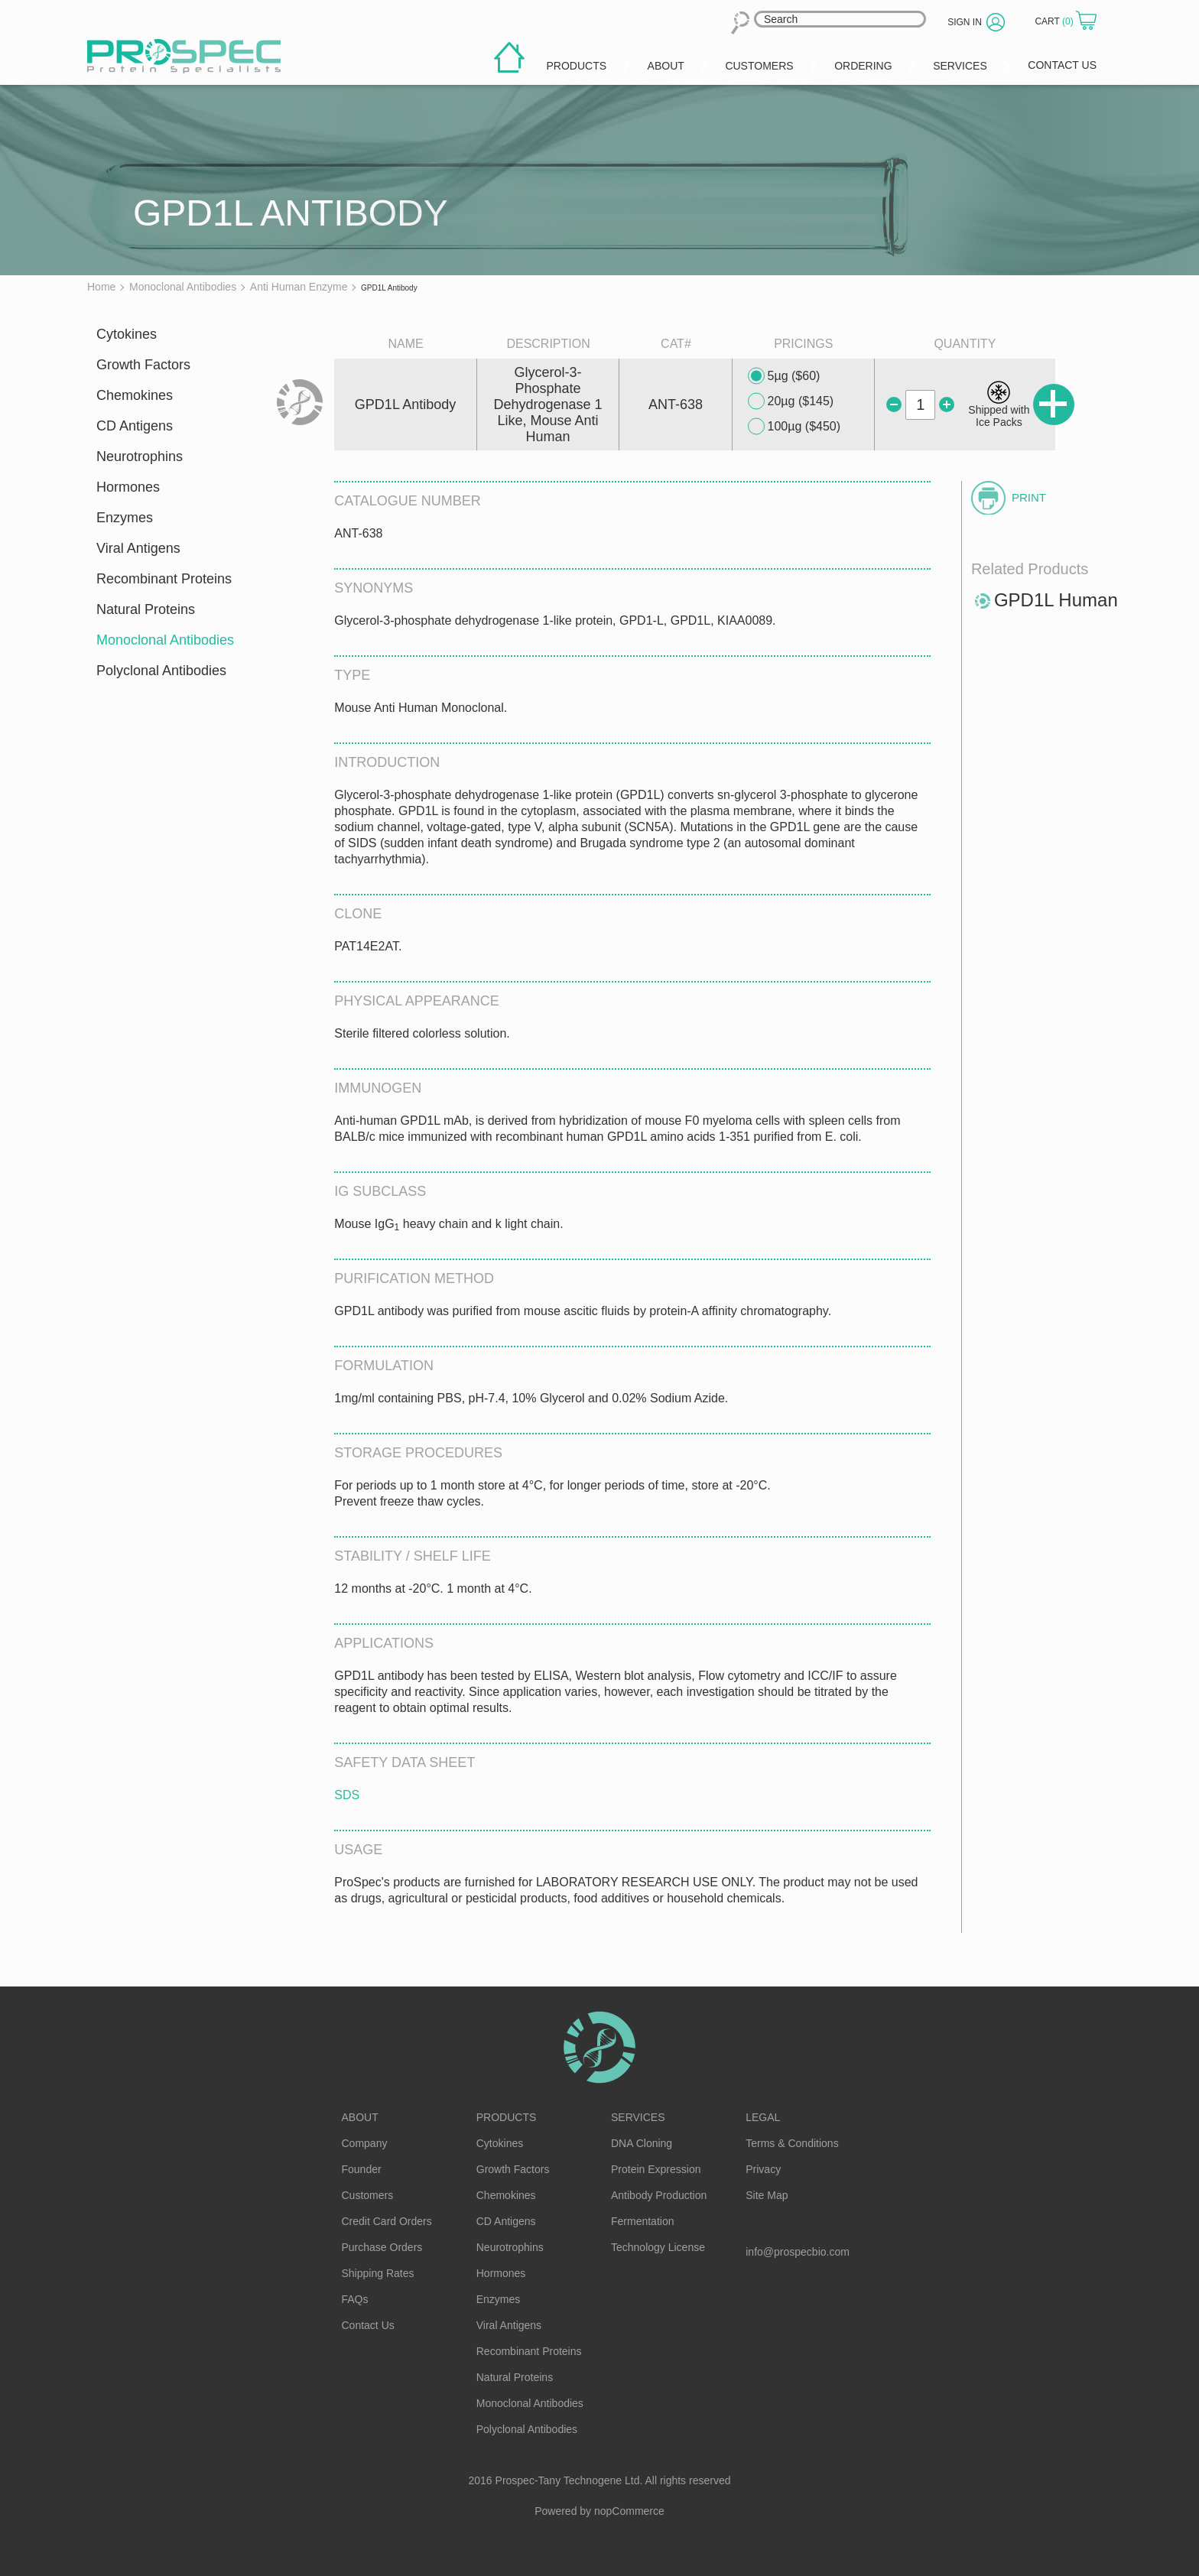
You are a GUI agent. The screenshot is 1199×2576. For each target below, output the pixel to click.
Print (1029, 497)
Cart (1055, 21)
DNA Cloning (641, 2143)
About (360, 2117)
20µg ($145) (791, 401)
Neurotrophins (139, 456)
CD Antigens (134, 426)
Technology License (658, 2247)
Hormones (128, 487)
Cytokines (126, 334)
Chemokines (134, 395)
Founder (362, 2169)
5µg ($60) (784, 376)
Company (365, 2143)
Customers (368, 2195)
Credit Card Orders (387, 2221)
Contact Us (368, 2325)
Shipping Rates (378, 2273)
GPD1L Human (1056, 600)
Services (638, 2117)
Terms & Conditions (792, 2143)
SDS (346, 1794)
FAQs (355, 2299)
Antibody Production (659, 2195)
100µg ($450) (794, 426)
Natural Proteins (145, 609)
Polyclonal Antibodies (161, 670)
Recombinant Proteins (164, 578)
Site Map (767, 2195)
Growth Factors (143, 364)
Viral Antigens (138, 548)
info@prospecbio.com (798, 2252)
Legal (763, 2117)
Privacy (763, 2169)
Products (506, 2117)
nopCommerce (629, 2511)
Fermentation (642, 2221)
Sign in (964, 22)
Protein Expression (656, 2169)
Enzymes (124, 517)
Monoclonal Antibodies (165, 640)
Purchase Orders (382, 2247)
